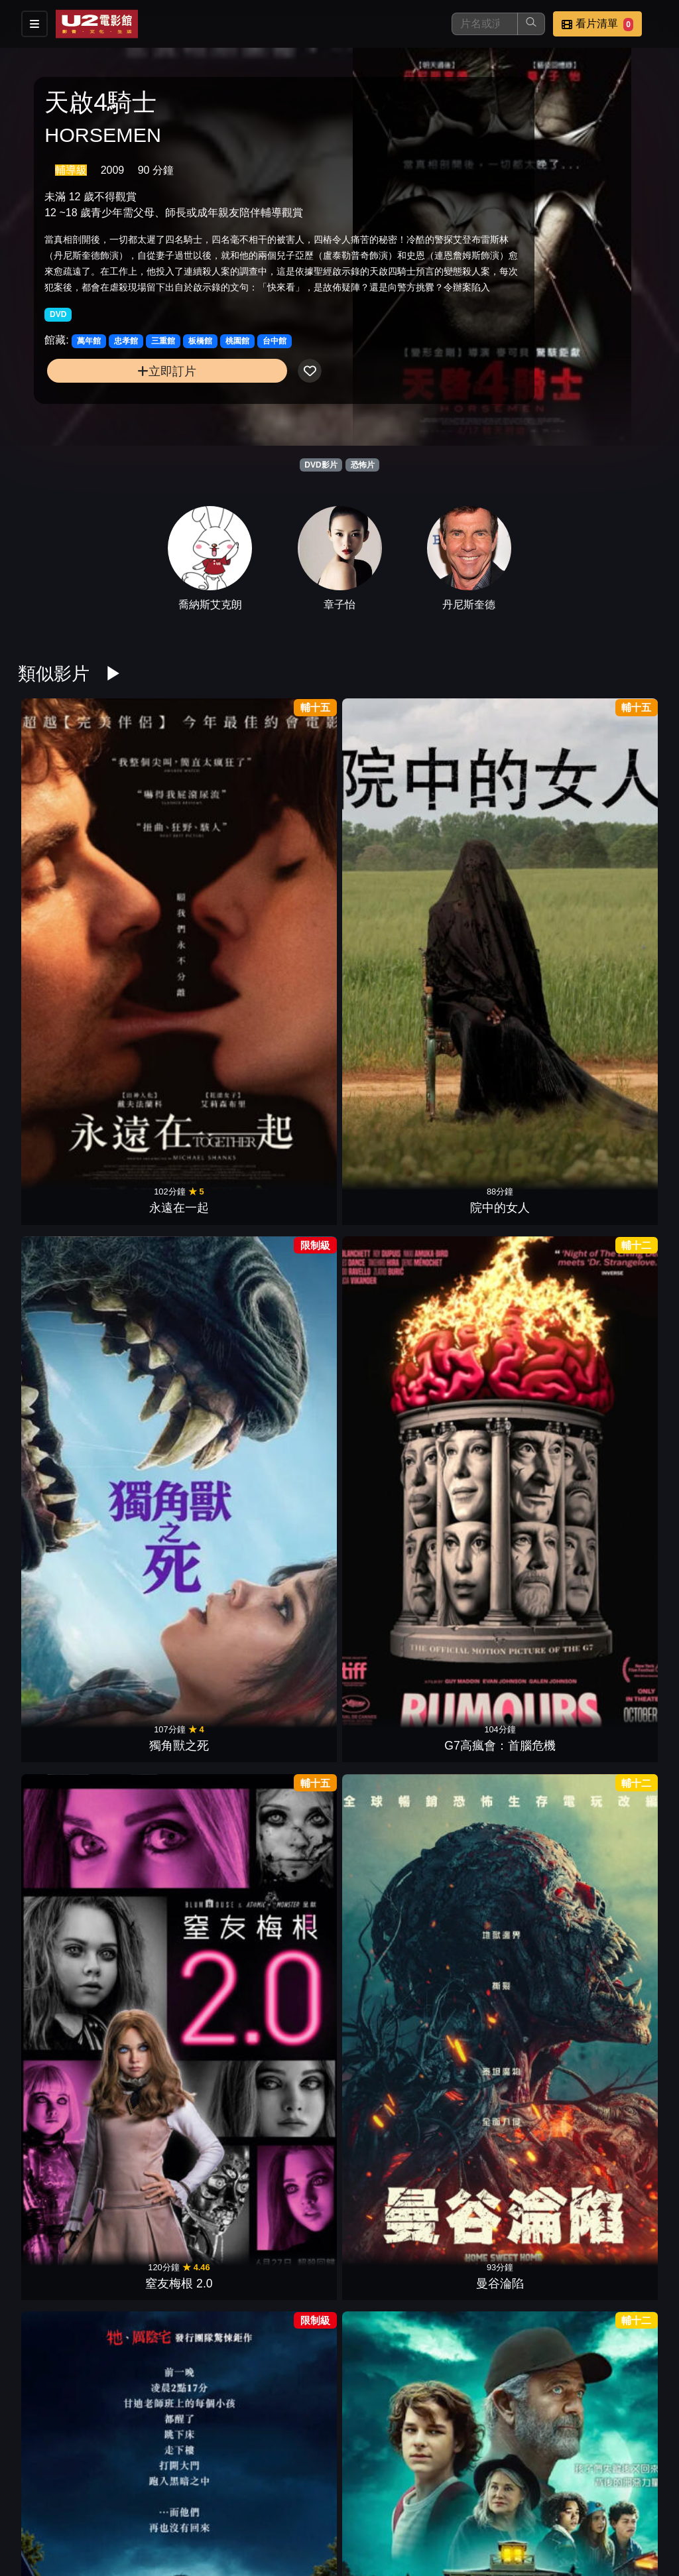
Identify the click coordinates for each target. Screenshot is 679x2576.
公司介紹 (388, 2524)
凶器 (63, 1049)
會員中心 (453, 2524)
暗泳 (394, 1633)
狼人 (505, 1243)
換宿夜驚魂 (616, 1438)
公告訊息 (518, 2498)
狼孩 (505, 2215)
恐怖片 (363, 465)
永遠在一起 (63, 855)
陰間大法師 (505, 1438)
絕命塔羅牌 (505, 1827)
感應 (63, 1243)
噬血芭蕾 (505, 1633)
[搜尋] (485, 24)
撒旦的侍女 (394, 2215)
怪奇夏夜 (174, 1049)
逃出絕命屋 (616, 1243)
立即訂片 (118, 401)
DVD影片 (320, 465)
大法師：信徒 (616, 2021)
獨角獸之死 (284, 855)
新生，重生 (616, 1827)
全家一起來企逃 (284, 1243)
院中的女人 (174, 855)
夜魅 (284, 1827)
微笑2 (394, 1438)
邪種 (63, 1827)
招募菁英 (323, 2524)
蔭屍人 (505, 1049)
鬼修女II (63, 2215)
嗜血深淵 (63, 1438)
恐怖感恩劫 (505, 2021)
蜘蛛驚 (174, 1633)
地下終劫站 (174, 1438)
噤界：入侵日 (63, 1633)
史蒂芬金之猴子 (284, 1049)
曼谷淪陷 (616, 855)
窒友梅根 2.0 (504, 855)
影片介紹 (323, 2498)
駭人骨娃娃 (174, 2215)
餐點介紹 (388, 2498)
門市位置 (453, 2498)
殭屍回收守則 (284, 1438)
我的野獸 (284, 1633)
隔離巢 (394, 1827)
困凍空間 (394, 1049)
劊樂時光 (394, 2021)
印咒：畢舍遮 (174, 2021)
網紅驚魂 (616, 2215)
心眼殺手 (174, 1243)
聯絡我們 (583, 2498)
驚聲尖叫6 (284, 2410)
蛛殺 (63, 2021)
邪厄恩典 (174, 1827)
